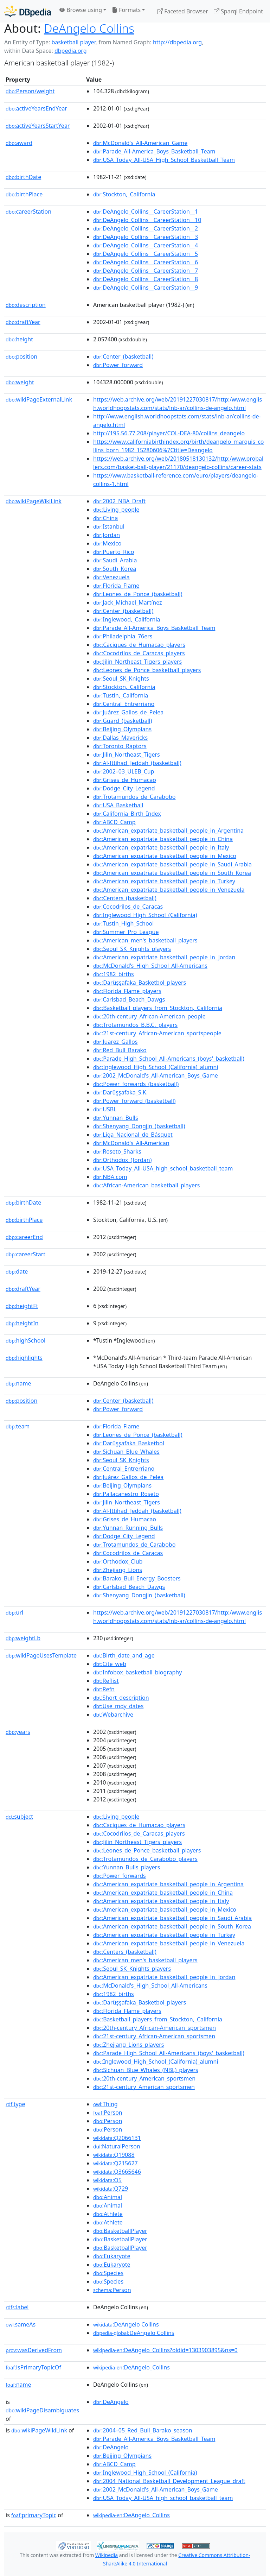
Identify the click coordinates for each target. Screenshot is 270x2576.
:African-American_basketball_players (146, 1185)
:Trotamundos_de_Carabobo (134, 797)
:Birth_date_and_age (124, 1655)
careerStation (28, 211)
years (18, 1732)
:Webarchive (113, 1714)
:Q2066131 (117, 2138)
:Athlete (108, 2214)
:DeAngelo (111, 2402)
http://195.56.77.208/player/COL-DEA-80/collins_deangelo (169, 433)
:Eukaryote (111, 2256)
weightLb (23, 1638)
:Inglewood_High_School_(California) (145, 915)
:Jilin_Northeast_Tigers (126, 754)
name (18, 1383)
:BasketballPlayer (120, 2231)
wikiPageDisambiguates (42, 2410)
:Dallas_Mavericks (120, 737)
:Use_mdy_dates (118, 1706)
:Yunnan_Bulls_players (126, 1867)
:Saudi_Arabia (115, 560)
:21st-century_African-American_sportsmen (154, 2036)
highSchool (25, 1340)
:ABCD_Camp (114, 822)
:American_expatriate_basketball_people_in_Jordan (164, 957)
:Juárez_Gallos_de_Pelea (128, 712)
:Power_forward (118, 365)
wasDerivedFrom (34, 2350)
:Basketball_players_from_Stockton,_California (157, 1008)
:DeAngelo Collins (126, 2324)
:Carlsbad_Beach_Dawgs (129, 999)
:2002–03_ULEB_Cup (123, 771)
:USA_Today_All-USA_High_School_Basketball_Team (164, 160)
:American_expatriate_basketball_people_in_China (163, 839)
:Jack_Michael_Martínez (127, 602)
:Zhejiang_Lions (117, 1570)
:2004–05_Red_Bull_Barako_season (142, 2430)
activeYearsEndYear (36, 108)
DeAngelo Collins (89, 28)
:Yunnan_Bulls (115, 1118)
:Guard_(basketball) (122, 721)
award (19, 143)
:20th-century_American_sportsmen (144, 2078)
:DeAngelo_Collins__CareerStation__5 (145, 254)
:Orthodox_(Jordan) (122, 1160)
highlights (24, 1358)
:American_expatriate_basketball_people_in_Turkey (164, 881)
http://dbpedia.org (177, 42)
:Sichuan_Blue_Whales (126, 1452)
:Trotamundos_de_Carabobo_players (145, 1859)
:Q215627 (115, 2163)
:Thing (105, 2104)
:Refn (104, 1689)
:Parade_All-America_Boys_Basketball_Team (154, 151)
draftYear (23, 322)
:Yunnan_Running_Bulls (128, 1528)
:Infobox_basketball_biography (137, 1672)
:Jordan (106, 535)
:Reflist (106, 1681)
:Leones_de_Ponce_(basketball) (137, 594)
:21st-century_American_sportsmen (144, 2087)
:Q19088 (114, 2155)
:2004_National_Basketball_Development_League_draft (169, 2481)
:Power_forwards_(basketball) (136, 1084)
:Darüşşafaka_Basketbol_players (139, 982)
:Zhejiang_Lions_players (128, 2044)
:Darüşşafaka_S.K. (120, 1092)
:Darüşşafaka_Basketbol (128, 1443)
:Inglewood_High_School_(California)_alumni (155, 1067)
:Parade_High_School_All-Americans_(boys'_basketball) (168, 1058)
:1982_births (113, 974)
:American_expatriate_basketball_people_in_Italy (161, 847)
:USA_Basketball (118, 805)
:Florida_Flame (116, 585)
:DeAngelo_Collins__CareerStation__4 (145, 245)
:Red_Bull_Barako (120, 1050)
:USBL (105, 1109)
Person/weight (30, 91)
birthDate (23, 177)
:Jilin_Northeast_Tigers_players (137, 661)
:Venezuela (111, 577)
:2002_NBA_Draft (119, 501)
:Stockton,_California (124, 194)
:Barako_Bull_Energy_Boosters (137, 1578)
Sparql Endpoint (238, 11)
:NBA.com (110, 1177)
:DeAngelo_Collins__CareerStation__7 (145, 270)
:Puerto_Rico (113, 552)
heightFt (22, 1306)
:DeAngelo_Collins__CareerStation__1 (145, 211)
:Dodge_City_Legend (124, 788)
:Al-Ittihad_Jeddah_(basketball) (137, 763)
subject (19, 1816)
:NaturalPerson (116, 2146)
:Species (108, 2273)
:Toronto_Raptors (120, 746)
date (17, 1271)
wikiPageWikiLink (34, 501)
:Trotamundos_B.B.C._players (135, 1025)
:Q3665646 (117, 2172)
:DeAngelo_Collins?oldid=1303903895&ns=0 (165, 2350)
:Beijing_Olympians (122, 729)
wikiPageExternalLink (39, 399)
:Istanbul (108, 526)
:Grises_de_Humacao (124, 780)
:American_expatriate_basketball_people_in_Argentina (168, 830)
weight (20, 382)
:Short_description (121, 1697)
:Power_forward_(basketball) (134, 1101)
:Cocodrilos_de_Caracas (128, 906)
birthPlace (24, 194)
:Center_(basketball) (123, 356)
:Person (107, 2112)
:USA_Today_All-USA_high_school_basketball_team (163, 1168)
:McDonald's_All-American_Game (140, 143)
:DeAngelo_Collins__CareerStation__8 (145, 279)
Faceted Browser (182, 11)
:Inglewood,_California (126, 619)
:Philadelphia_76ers (123, 636)
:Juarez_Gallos (115, 1042)
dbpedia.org (70, 51)
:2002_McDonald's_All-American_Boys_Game (155, 1075)
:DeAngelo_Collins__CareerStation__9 (145, 287)
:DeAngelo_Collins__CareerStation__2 (145, 228)
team (18, 1426)
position (21, 356)
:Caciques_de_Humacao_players (139, 645)
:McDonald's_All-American (131, 1143)
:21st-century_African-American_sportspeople (157, 1033)
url (14, 1612)
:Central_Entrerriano (123, 704)
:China (105, 518)
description (26, 305)
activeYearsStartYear (38, 126)
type (15, 2104)
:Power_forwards (119, 1876)
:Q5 (107, 2180)
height (19, 339)
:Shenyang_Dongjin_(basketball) (139, 1126)
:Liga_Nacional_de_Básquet (133, 1134)
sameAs (21, 2324)
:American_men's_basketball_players (145, 940)
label (17, 2307)
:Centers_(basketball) (124, 898)
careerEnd (24, 1237)
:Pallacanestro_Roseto (126, 1494)
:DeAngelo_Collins (131, 2367)
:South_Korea (114, 569)
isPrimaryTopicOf (33, 2367)
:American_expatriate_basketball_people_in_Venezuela (169, 890)
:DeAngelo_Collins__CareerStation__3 (145, 237)
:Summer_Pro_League (126, 932)
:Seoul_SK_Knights (121, 678)
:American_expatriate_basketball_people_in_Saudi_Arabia (172, 864)
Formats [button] (126, 10)
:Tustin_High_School (123, 923)
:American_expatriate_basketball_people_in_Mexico (164, 856)
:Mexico (107, 543)
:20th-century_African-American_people (149, 1016)
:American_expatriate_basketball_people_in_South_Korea (172, 873)
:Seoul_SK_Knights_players (132, 949)
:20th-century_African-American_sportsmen (154, 2028)
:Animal (107, 2197)
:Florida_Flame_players (127, 991)
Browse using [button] (80, 10)
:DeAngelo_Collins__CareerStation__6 (145, 262)
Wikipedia (106, 2555)
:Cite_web (109, 1664)
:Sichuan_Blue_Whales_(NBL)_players (145, 2070)
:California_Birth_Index (127, 813)
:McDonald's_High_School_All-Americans (150, 966)
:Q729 (110, 2188)
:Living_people (116, 509)
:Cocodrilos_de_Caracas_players (139, 653)
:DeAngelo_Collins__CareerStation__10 (147, 220)
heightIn (22, 1323)
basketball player (73, 42)
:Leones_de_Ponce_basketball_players (147, 670)
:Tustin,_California (120, 695)
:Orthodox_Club (118, 1561)
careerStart (25, 1254)
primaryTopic (33, 2515)
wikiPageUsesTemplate (41, 1655)
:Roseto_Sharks (117, 1151)
